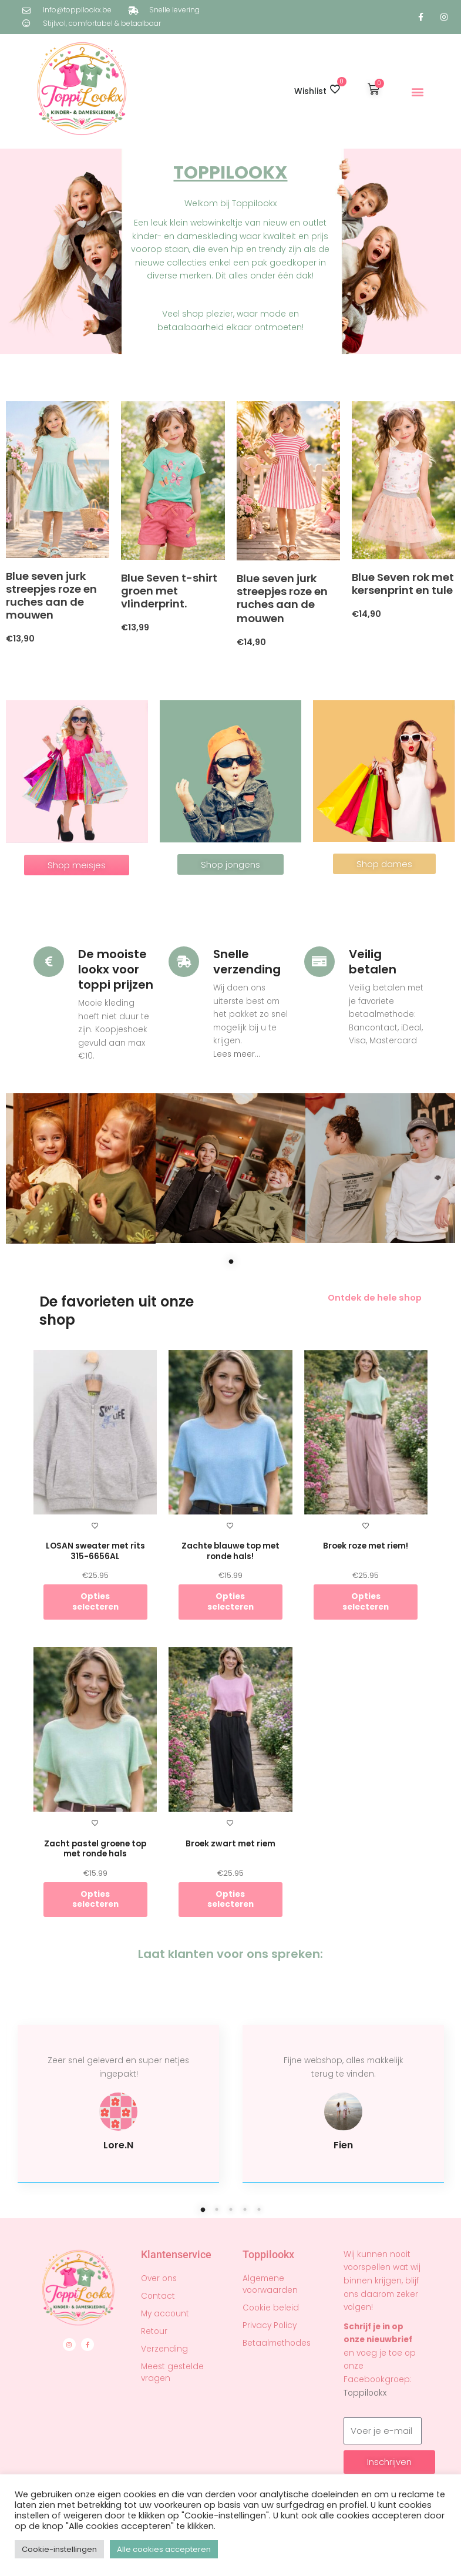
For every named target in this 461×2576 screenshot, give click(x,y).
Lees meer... (236, 1054)
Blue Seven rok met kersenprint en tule (403, 583)
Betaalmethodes (277, 2343)
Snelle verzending (247, 962)
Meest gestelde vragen (172, 2372)
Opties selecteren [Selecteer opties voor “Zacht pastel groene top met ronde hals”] (95, 1899)
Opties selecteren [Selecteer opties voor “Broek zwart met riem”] (230, 1899)
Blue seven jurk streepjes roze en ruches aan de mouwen (51, 595)
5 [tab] (276, 2209)
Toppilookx (365, 2393)
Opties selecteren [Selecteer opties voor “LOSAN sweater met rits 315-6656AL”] (95, 1602)
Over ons (159, 2278)
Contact (158, 2296)
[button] (418, 91)
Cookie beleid (271, 2307)
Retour (154, 2331)
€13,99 (135, 627)
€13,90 (20, 638)
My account (165, 2313)
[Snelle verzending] (184, 961)
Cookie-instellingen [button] (59, 2549)
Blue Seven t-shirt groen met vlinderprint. (169, 590)
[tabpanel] (81, 1168)
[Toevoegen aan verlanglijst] (95, 1526)
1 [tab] (248, 1261)
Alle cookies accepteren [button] (164, 2549)
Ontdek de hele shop (375, 1298)
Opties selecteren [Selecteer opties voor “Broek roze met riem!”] (365, 1602)
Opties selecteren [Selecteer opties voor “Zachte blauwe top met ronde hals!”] (230, 1602)
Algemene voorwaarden (270, 2284)
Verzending (164, 2349)
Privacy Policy (270, 2325)
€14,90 (251, 642)
